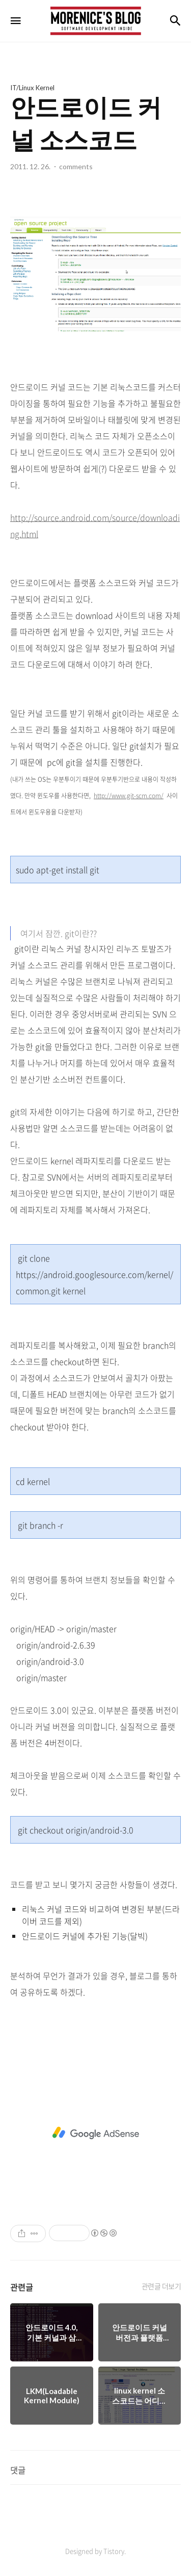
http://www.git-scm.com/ (128, 795)
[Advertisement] (95, 2133)
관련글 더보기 (161, 2286)
